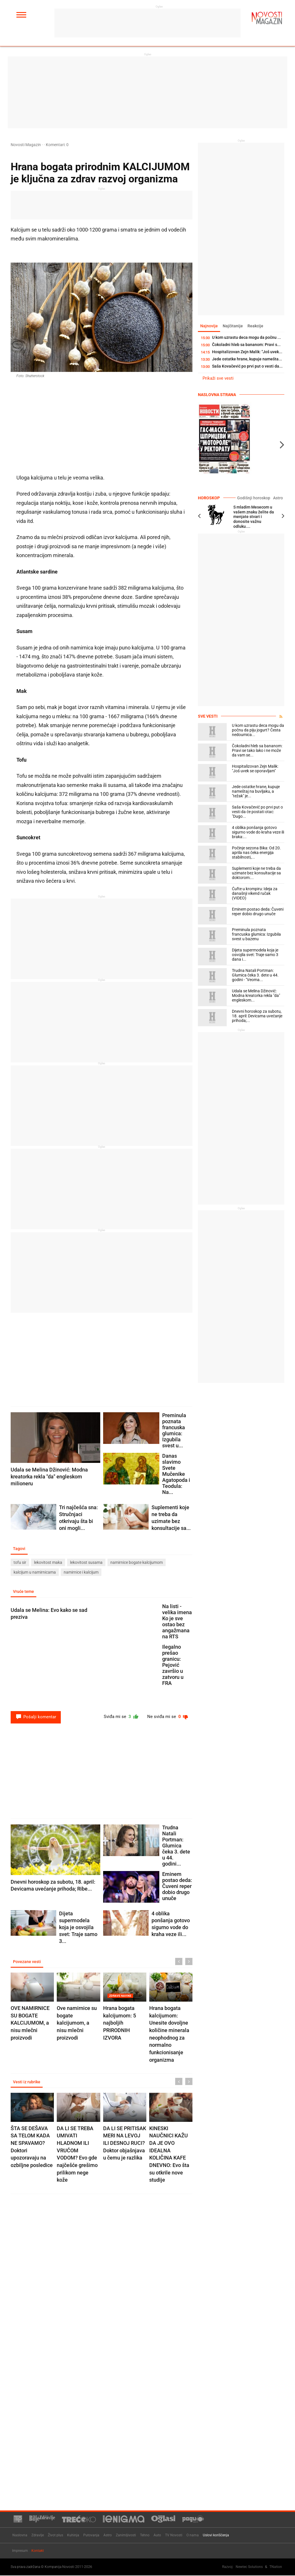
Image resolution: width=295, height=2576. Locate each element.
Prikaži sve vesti (218, 378)
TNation (275, 2567)
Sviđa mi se (118, 1717)
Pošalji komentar (35, 1717)
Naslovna (19, 2535)
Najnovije (209, 326)
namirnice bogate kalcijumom (136, 1562)
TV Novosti (173, 2535)
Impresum (20, 2551)
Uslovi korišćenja (216, 2535)
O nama (192, 2535)
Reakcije (258, 326)
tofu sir (20, 1562)
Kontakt (37, 2551)
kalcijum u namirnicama (35, 1572)
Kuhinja (73, 2535)
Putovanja (91, 2535)
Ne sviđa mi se (167, 1717)
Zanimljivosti (126, 2535)
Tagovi (20, 1549)
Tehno (145, 2535)
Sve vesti (208, 716)
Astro (278, 498)
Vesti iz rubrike (27, 2083)
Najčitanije (234, 326)
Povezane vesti (27, 1962)
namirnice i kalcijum (81, 1572)
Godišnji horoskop (256, 498)
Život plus (55, 2535)
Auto (157, 2535)
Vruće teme (24, 1591)
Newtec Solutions (249, 2567)
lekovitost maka (48, 1562)
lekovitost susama (86, 1562)
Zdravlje (37, 2535)
